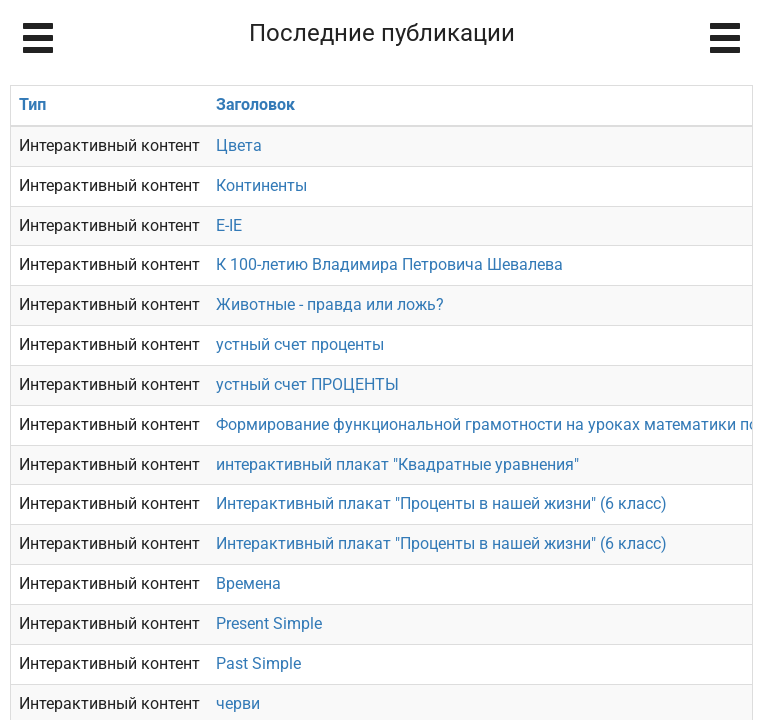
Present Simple (269, 623)
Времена (248, 583)
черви (238, 703)
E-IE (229, 225)
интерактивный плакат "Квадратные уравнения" (397, 464)
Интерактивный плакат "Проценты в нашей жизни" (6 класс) (441, 503)
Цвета (239, 145)
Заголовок (255, 104)
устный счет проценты (300, 344)
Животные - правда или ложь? (330, 304)
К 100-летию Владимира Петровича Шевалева (389, 264)
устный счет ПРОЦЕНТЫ (307, 384)
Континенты (261, 185)
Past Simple (258, 663)
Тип (32, 104)
